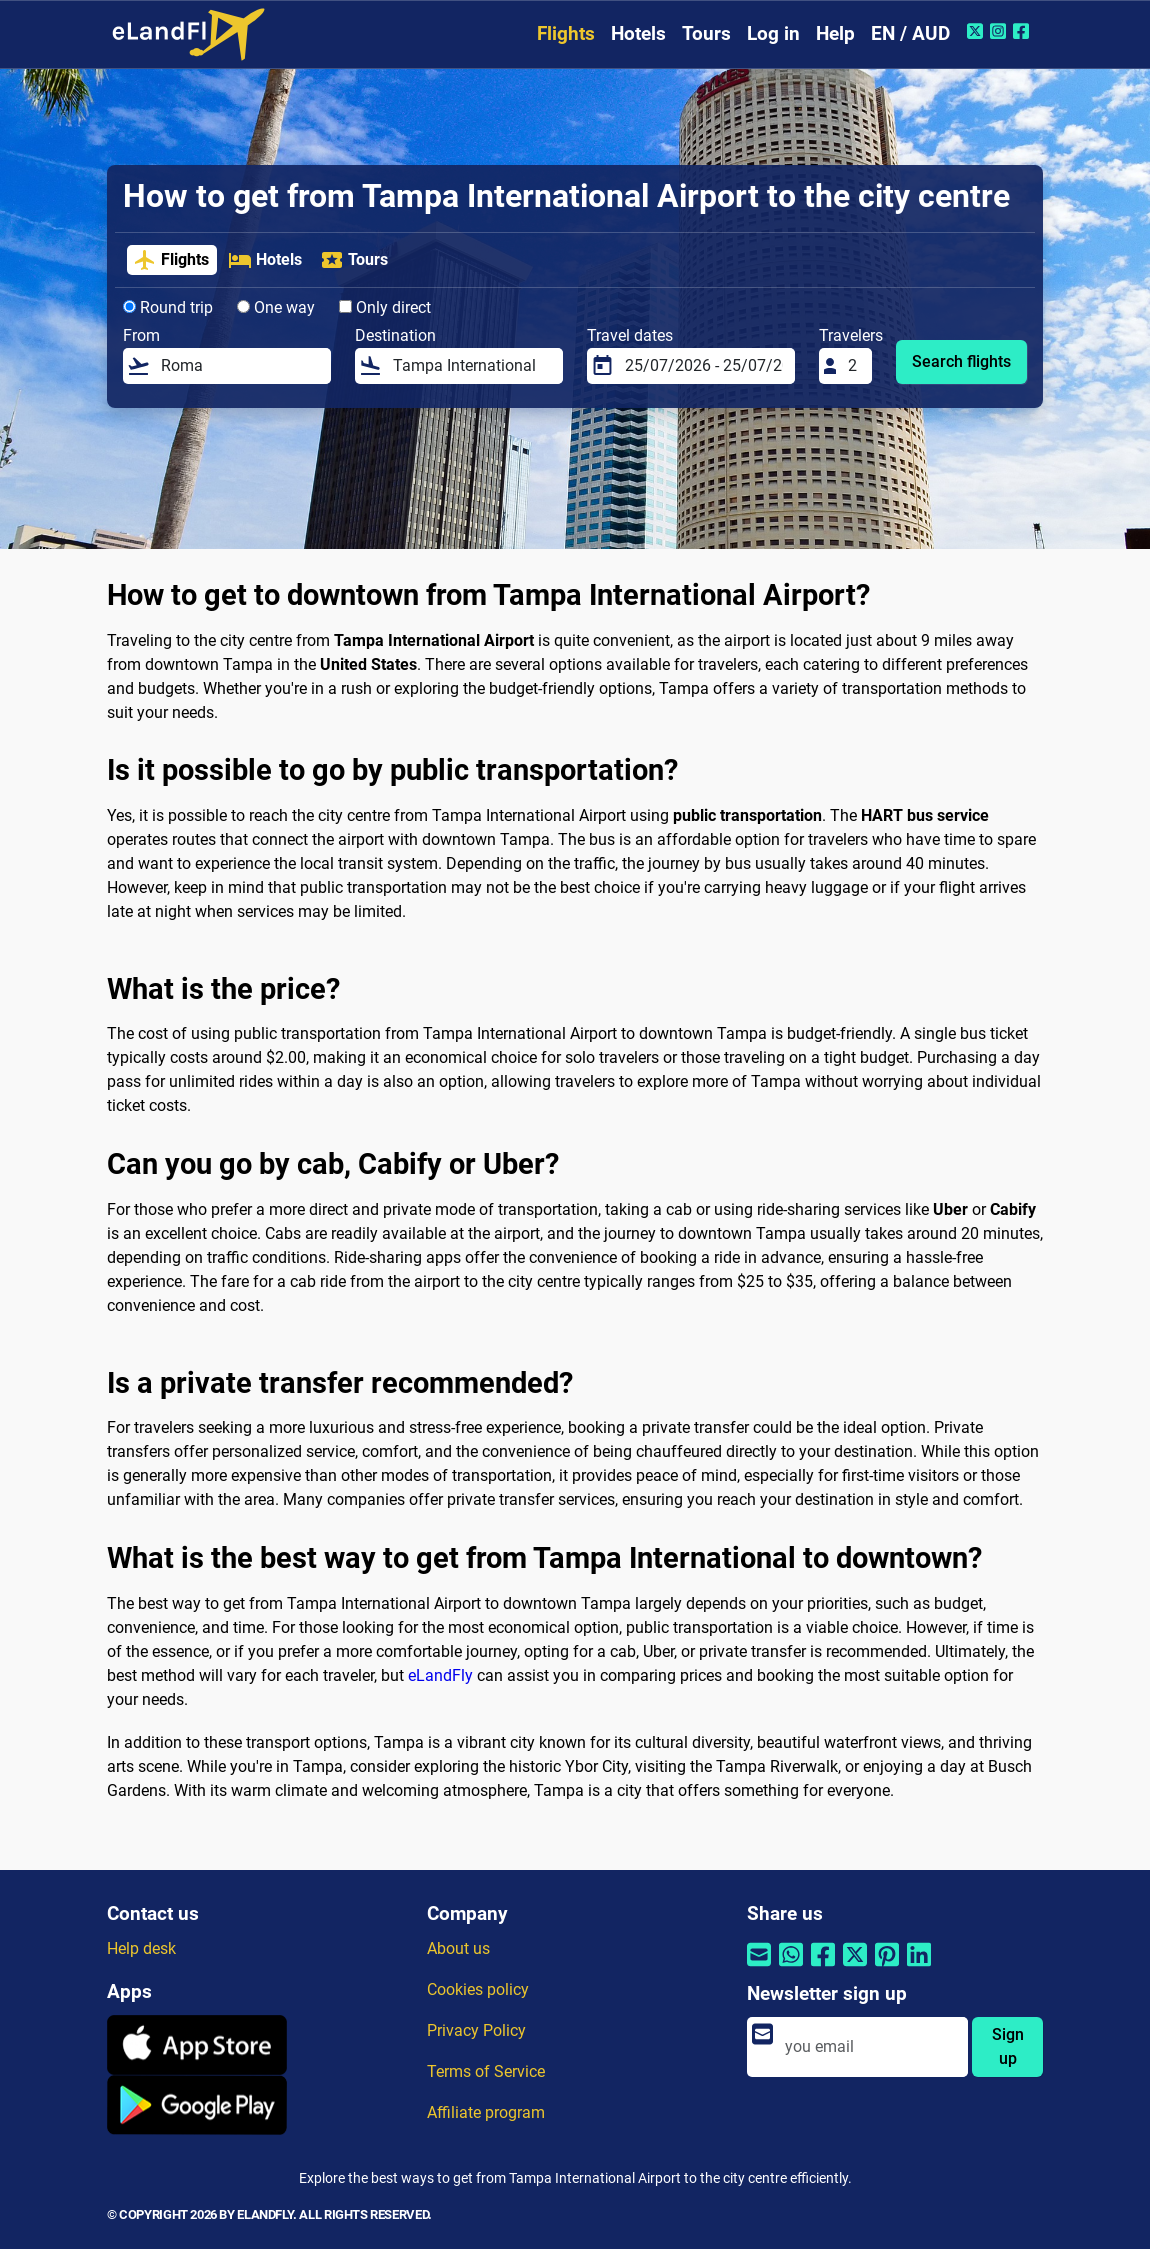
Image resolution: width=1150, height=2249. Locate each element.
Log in (773, 33)
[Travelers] (854, 366)
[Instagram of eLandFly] (1000, 31)
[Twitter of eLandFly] (977, 31)
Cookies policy (478, 1989)
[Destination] (472, 366)
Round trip (168, 307)
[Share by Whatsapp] (791, 1967)
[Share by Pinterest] (887, 1967)
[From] (240, 366)
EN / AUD (910, 33)
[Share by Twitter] (855, 1967)
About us (458, 1948)
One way (276, 307)
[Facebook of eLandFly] (1023, 31)
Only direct (385, 307)
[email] (870, 2047)
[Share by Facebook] (823, 1967)
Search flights (961, 361)
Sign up (1008, 2046)
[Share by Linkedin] (919, 1967)
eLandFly (440, 1675)
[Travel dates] (704, 366)
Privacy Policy (476, 2030)
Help (835, 33)
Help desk (141, 1948)
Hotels (638, 33)
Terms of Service (486, 2071)
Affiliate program (486, 2112)
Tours (706, 33)
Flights (566, 33)
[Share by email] (759, 1967)
